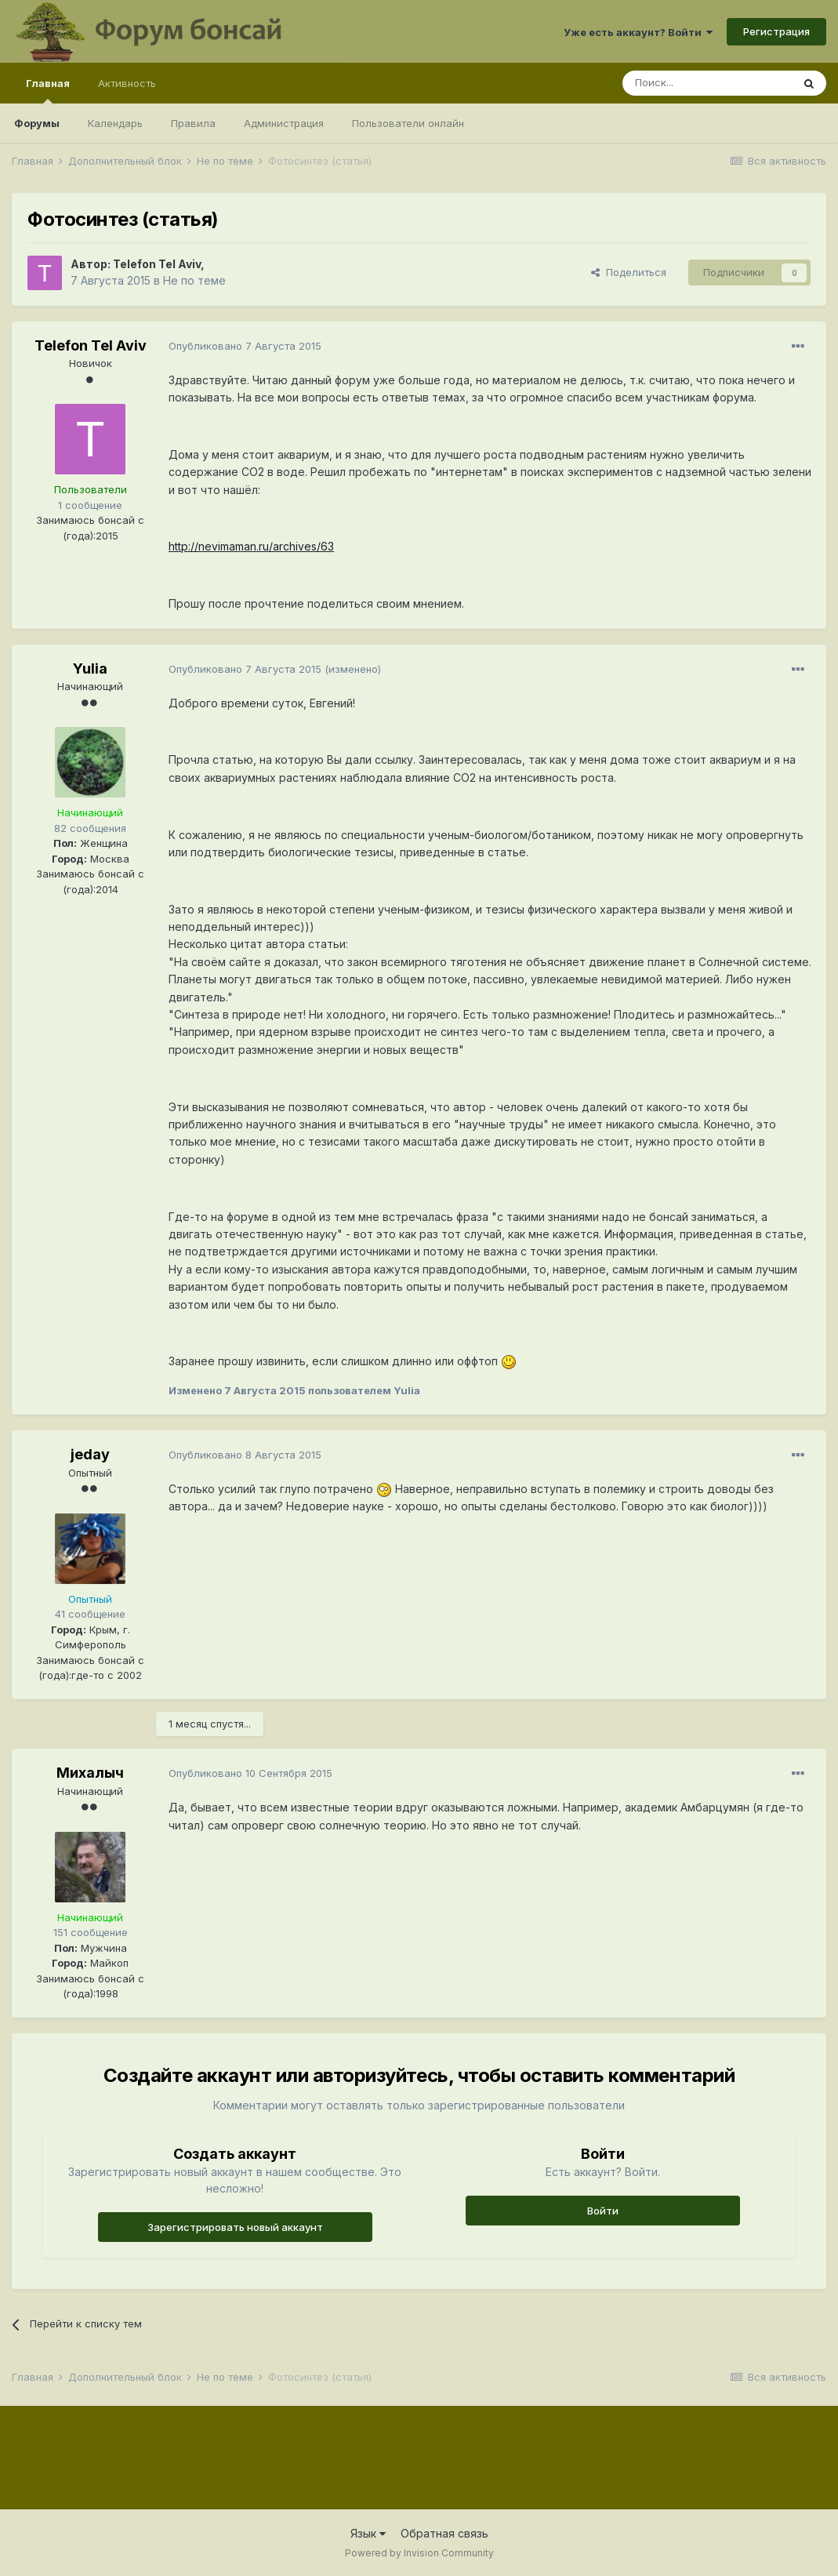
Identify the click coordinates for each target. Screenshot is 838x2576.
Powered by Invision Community (419, 2553)
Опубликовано (245, 346)
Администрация (284, 123)
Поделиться (628, 272)
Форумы (37, 123)
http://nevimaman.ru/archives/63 (251, 546)
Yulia (90, 668)
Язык (368, 2533)
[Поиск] (707, 83)
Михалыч (90, 1772)
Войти (603, 2210)
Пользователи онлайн (408, 123)
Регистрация (776, 31)
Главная (48, 90)
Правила (193, 123)
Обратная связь (444, 2533)
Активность (127, 83)
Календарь (115, 123)
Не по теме (194, 280)
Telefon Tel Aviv (157, 264)
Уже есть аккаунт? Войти (638, 32)
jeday (90, 1454)
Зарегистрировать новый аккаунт (235, 2227)
